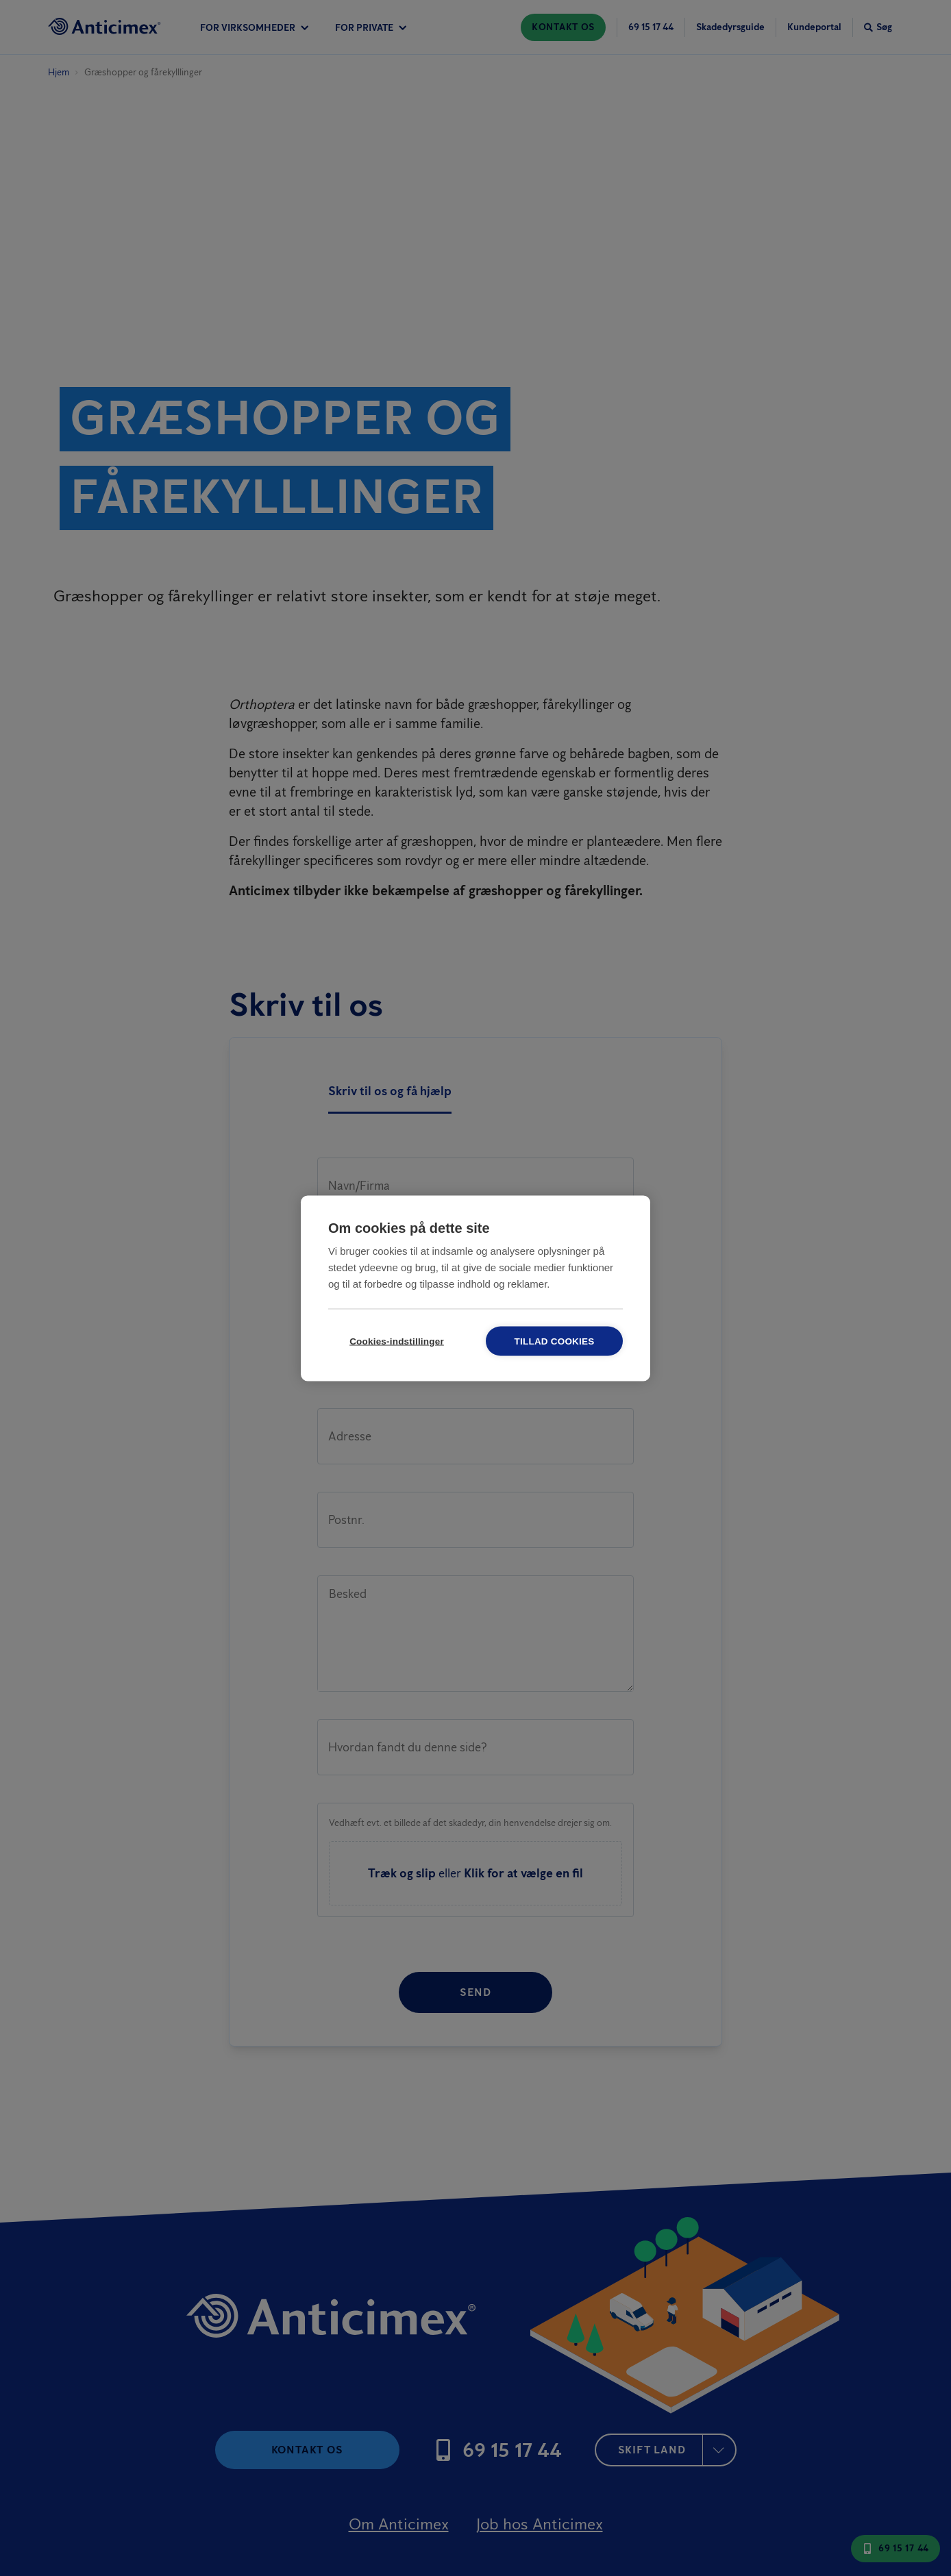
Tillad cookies (555, 1341)
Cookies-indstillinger (396, 1341)
